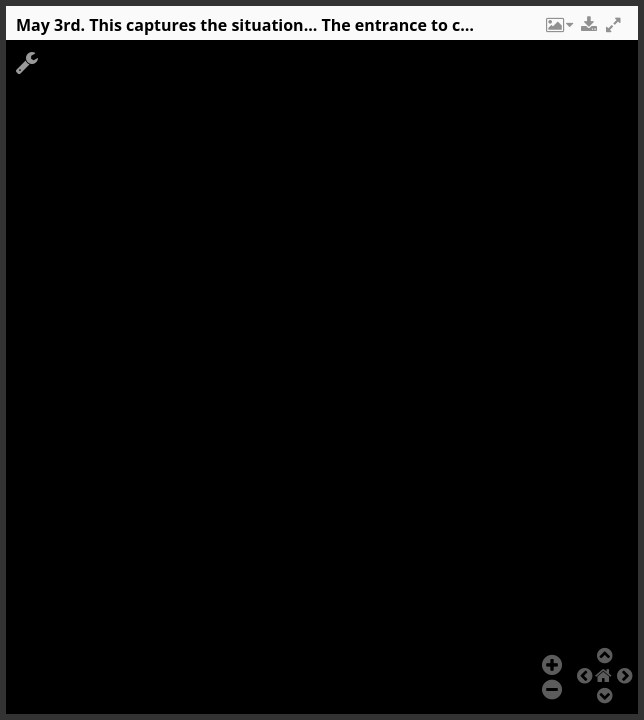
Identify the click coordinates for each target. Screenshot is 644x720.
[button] (558, 30)
